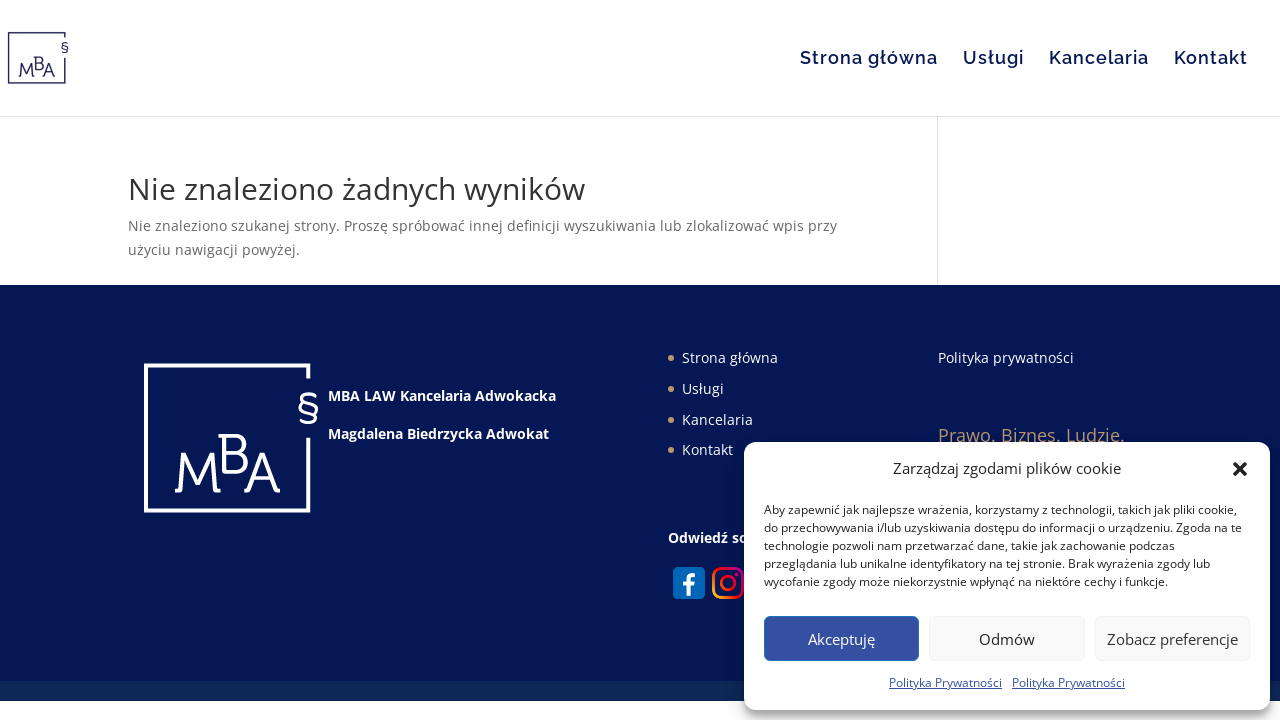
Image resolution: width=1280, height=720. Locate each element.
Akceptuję (841, 639)
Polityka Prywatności (945, 682)
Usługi (993, 59)
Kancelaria (1099, 59)
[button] (1240, 469)
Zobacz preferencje (1172, 639)
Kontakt (1211, 59)
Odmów (1007, 639)
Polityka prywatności (1006, 357)
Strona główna (869, 59)
